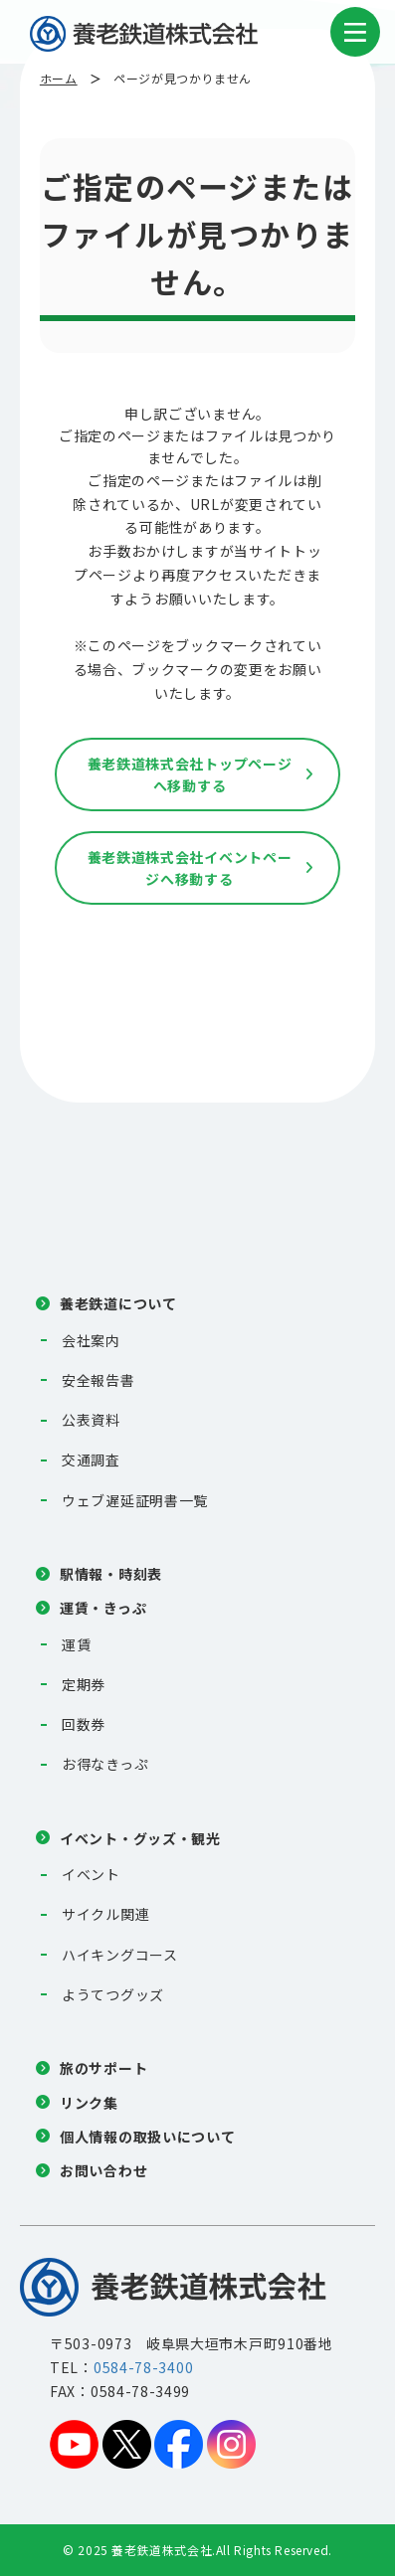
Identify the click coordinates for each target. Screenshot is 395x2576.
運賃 (76, 1644)
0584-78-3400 (143, 2367)
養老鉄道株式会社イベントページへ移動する (190, 868)
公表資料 (91, 1420)
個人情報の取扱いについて (147, 2137)
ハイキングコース (120, 1955)
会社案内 (91, 1340)
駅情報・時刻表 (111, 1574)
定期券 (83, 1684)
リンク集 (89, 2103)
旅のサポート (103, 2068)
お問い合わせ (103, 2170)
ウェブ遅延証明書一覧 (135, 1500)
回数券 (83, 1724)
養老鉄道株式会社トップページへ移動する (190, 774)
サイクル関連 (105, 1914)
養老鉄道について (118, 1303)
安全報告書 (98, 1380)
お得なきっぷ (105, 1764)
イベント (91, 1874)
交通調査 (91, 1459)
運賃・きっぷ (103, 1608)
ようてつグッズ (113, 1994)
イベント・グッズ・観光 (140, 1838)
